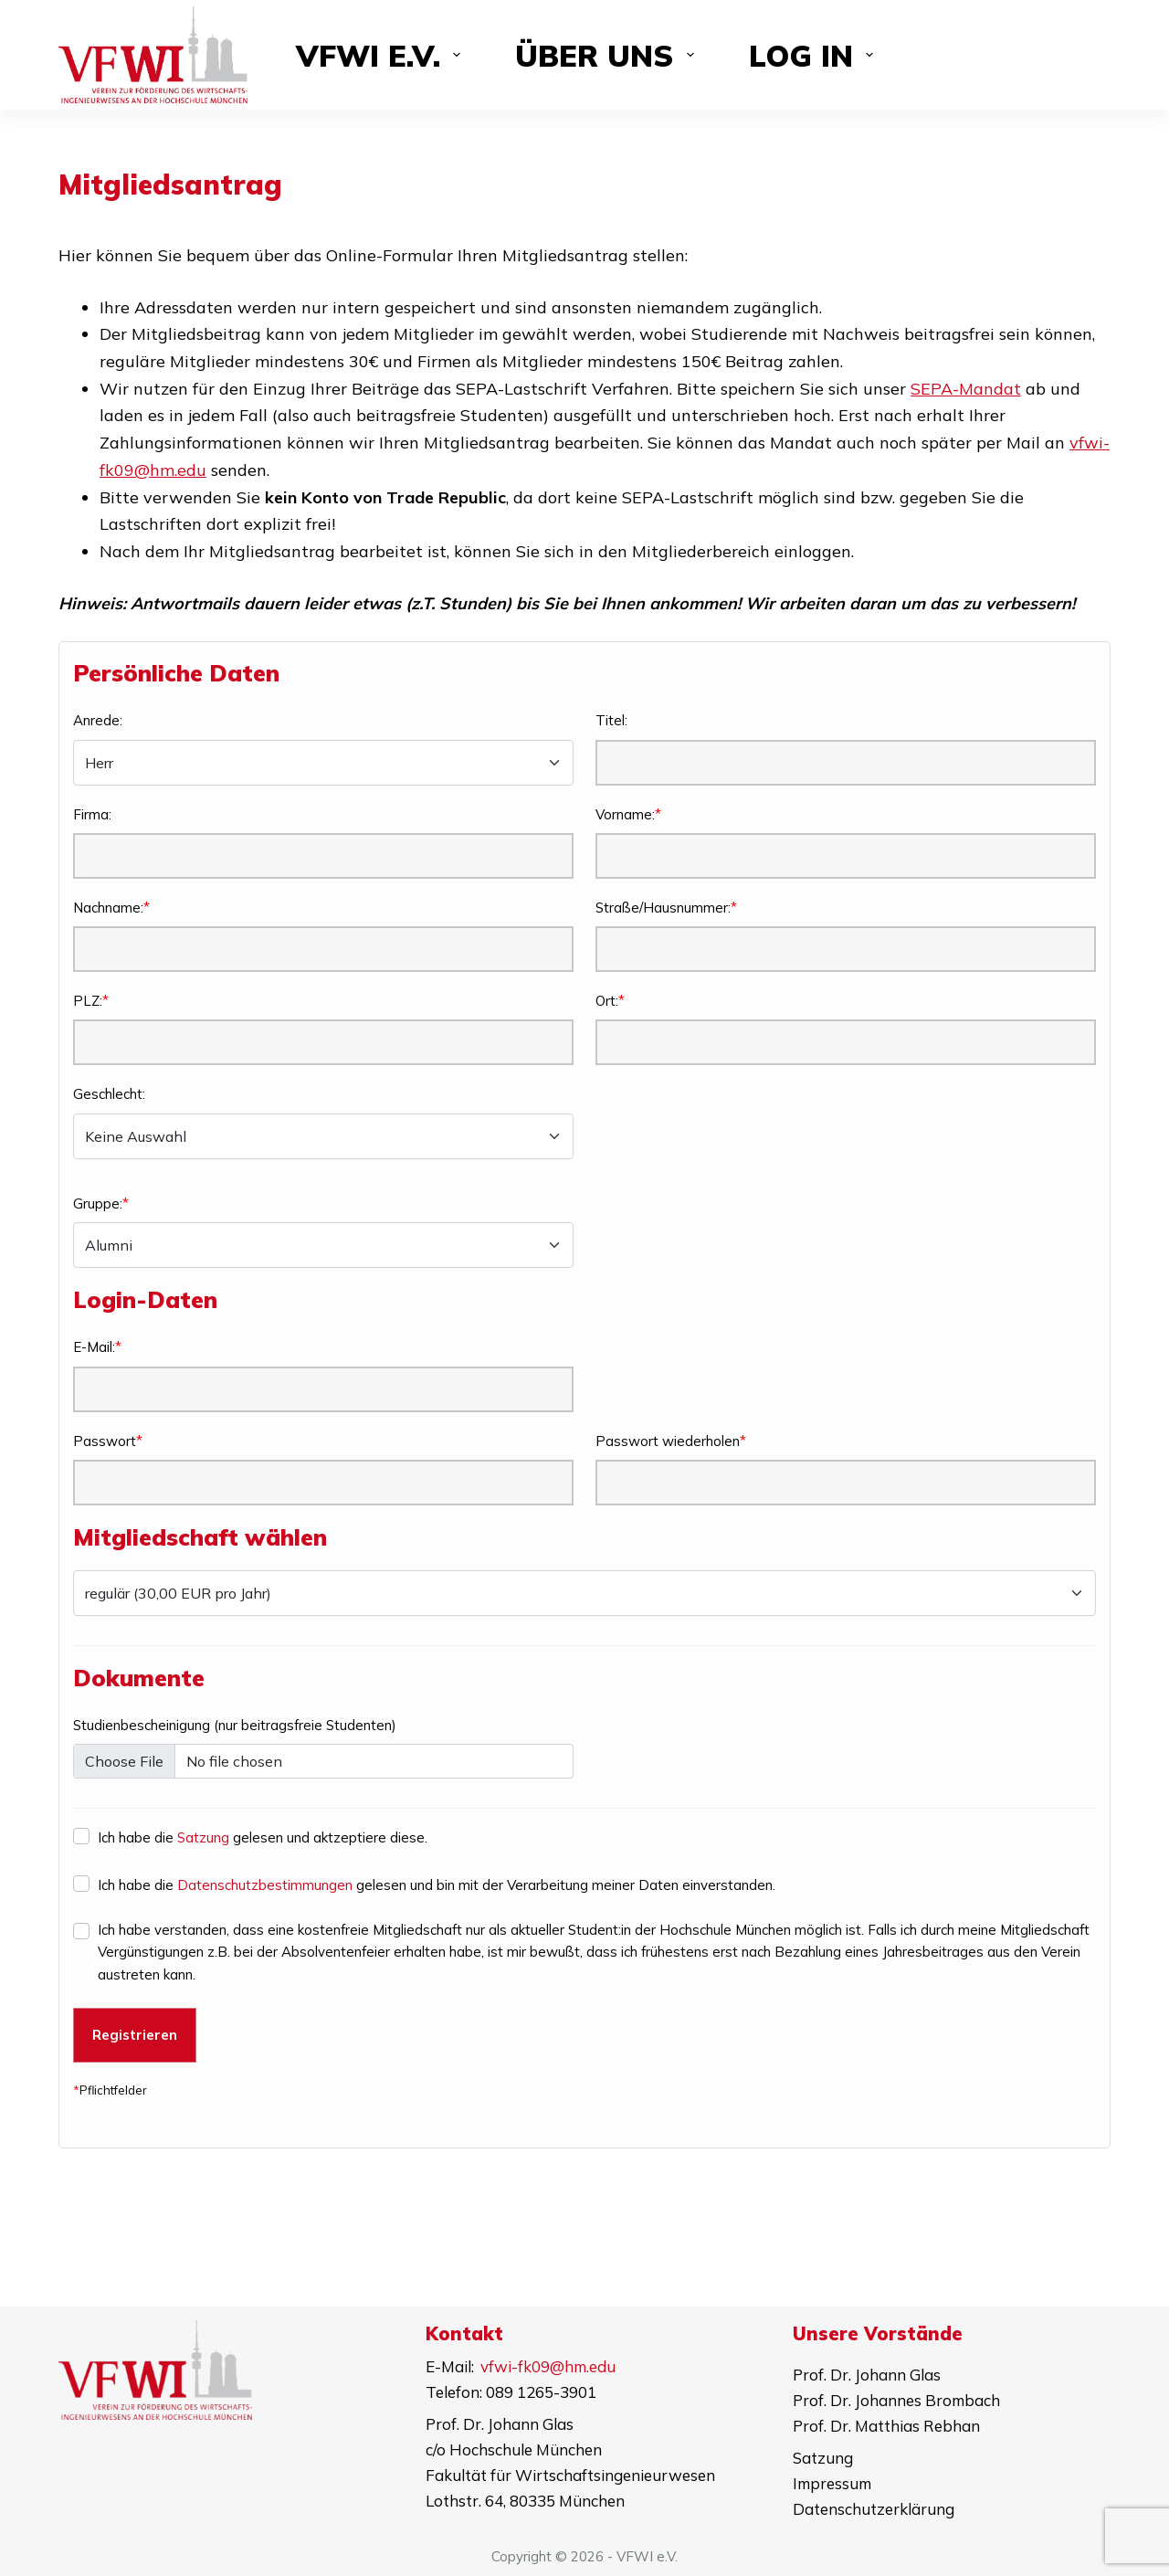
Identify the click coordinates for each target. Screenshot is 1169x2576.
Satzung (203, 1837)
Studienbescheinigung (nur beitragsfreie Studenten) (234, 1725)
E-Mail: (94, 1347)
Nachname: (108, 907)
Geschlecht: (109, 1094)
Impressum (832, 2483)
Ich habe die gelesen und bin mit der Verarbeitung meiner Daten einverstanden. (436, 1885)
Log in (815, 55)
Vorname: (625, 814)
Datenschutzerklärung (873, 2508)
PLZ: (87, 1000)
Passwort (104, 1441)
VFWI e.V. (382, 55)
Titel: (611, 720)
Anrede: (97, 720)
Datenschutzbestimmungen (265, 1885)
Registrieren (134, 2034)
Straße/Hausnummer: (663, 907)
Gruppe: (97, 1203)
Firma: (92, 814)
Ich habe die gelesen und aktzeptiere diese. (262, 1837)
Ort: (606, 1000)
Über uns (608, 55)
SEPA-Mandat (966, 388)
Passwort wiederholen (667, 1441)
